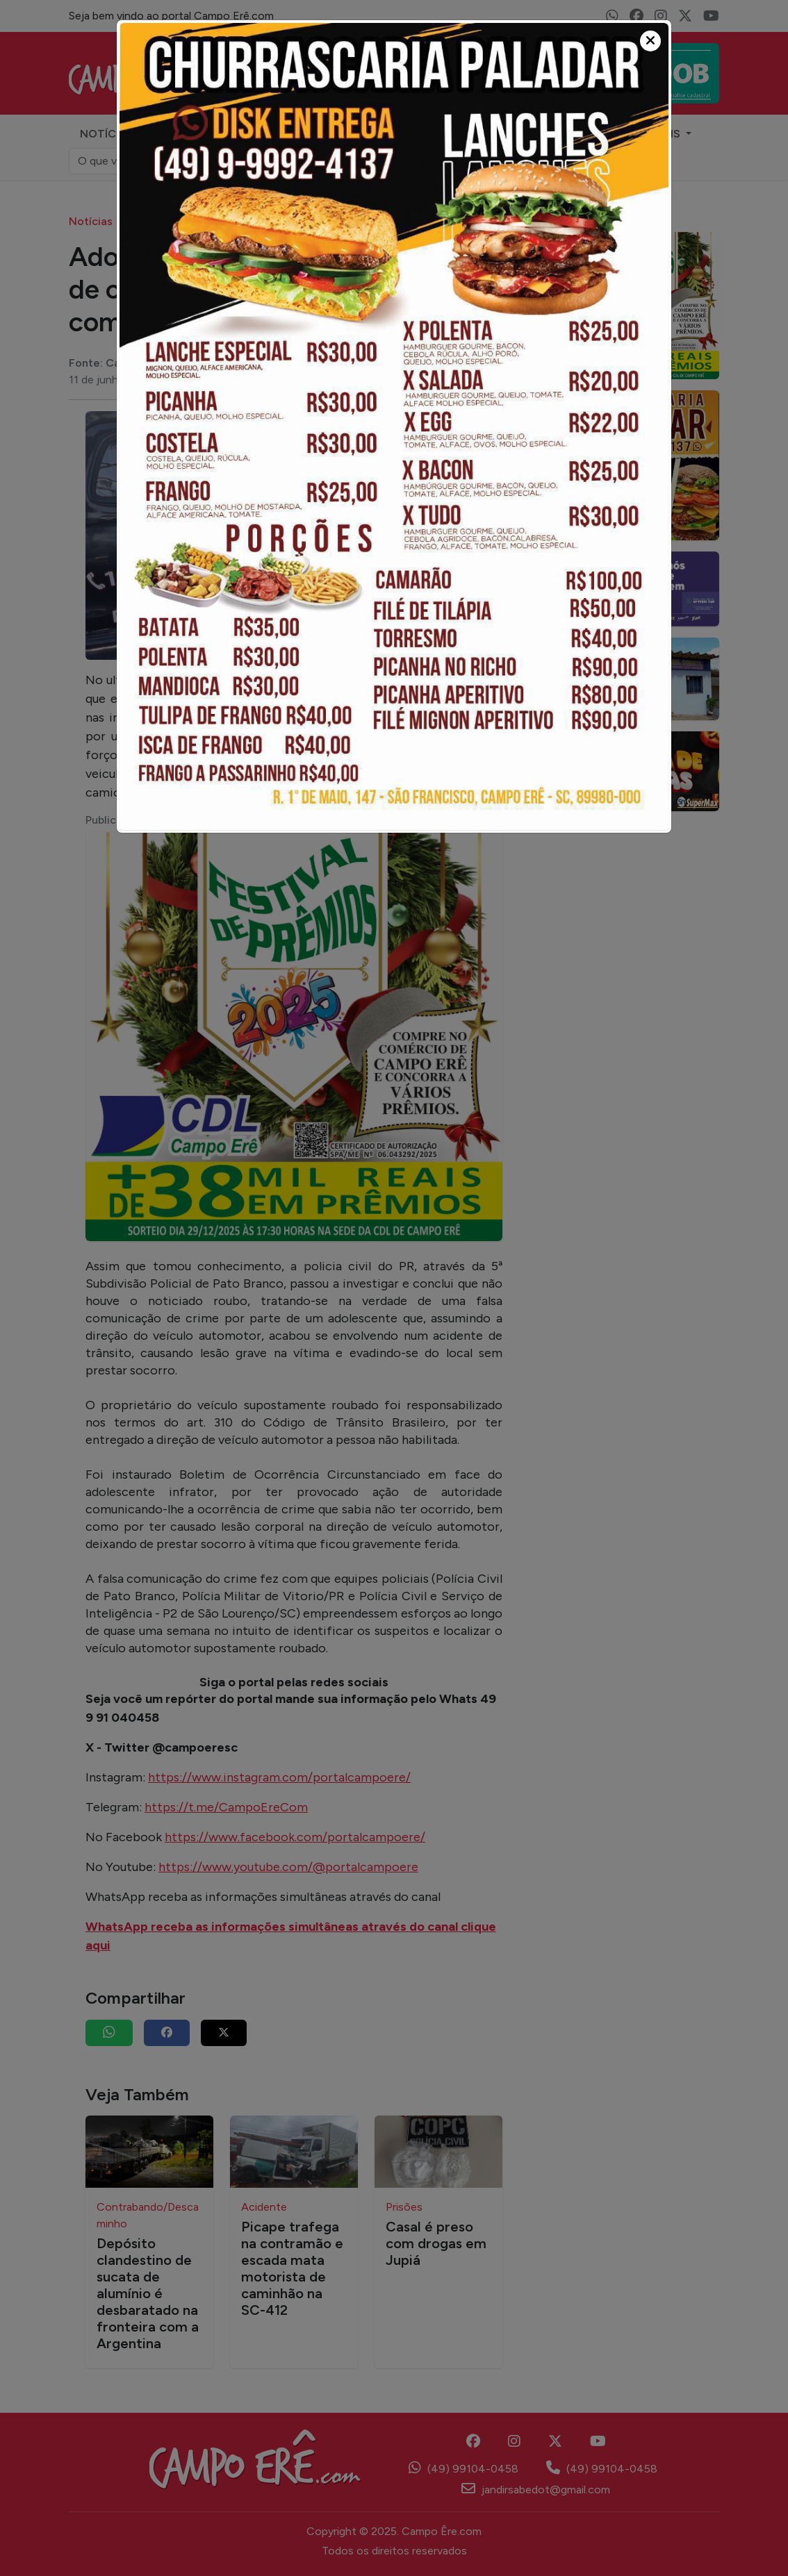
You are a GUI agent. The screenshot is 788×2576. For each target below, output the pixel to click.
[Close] (650, 41)
